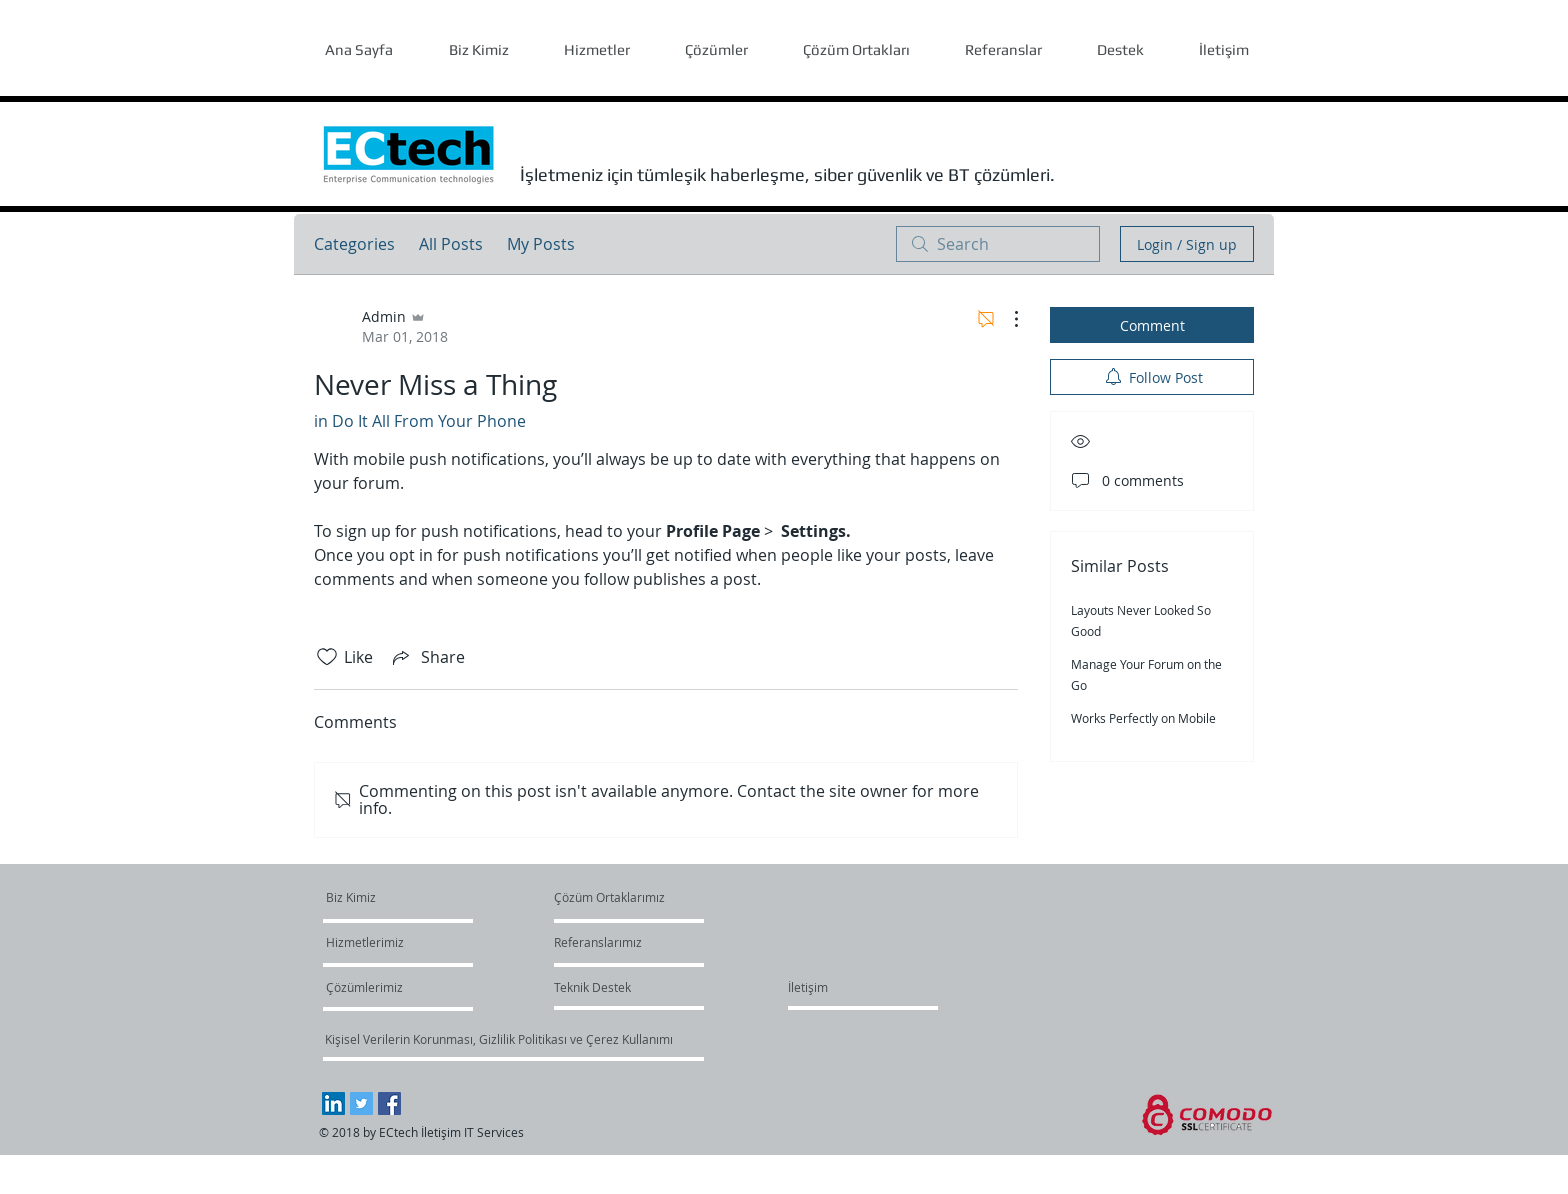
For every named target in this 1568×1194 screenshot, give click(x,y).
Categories (354, 244)
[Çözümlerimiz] (383, 987)
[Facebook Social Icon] (389, 1103)
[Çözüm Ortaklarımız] (609, 897)
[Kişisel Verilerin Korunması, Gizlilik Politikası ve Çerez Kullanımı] (498, 1039)
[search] (998, 244)
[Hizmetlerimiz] (383, 942)
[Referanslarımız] (601, 942)
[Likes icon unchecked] (327, 657)
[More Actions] (1006, 319)
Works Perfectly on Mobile (1143, 718)
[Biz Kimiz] (402, 897)
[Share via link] (427, 657)
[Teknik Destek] (592, 987)
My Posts (541, 244)
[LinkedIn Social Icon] (333, 1103)
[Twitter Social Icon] (361, 1103)
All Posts (451, 244)
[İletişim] (808, 987)
